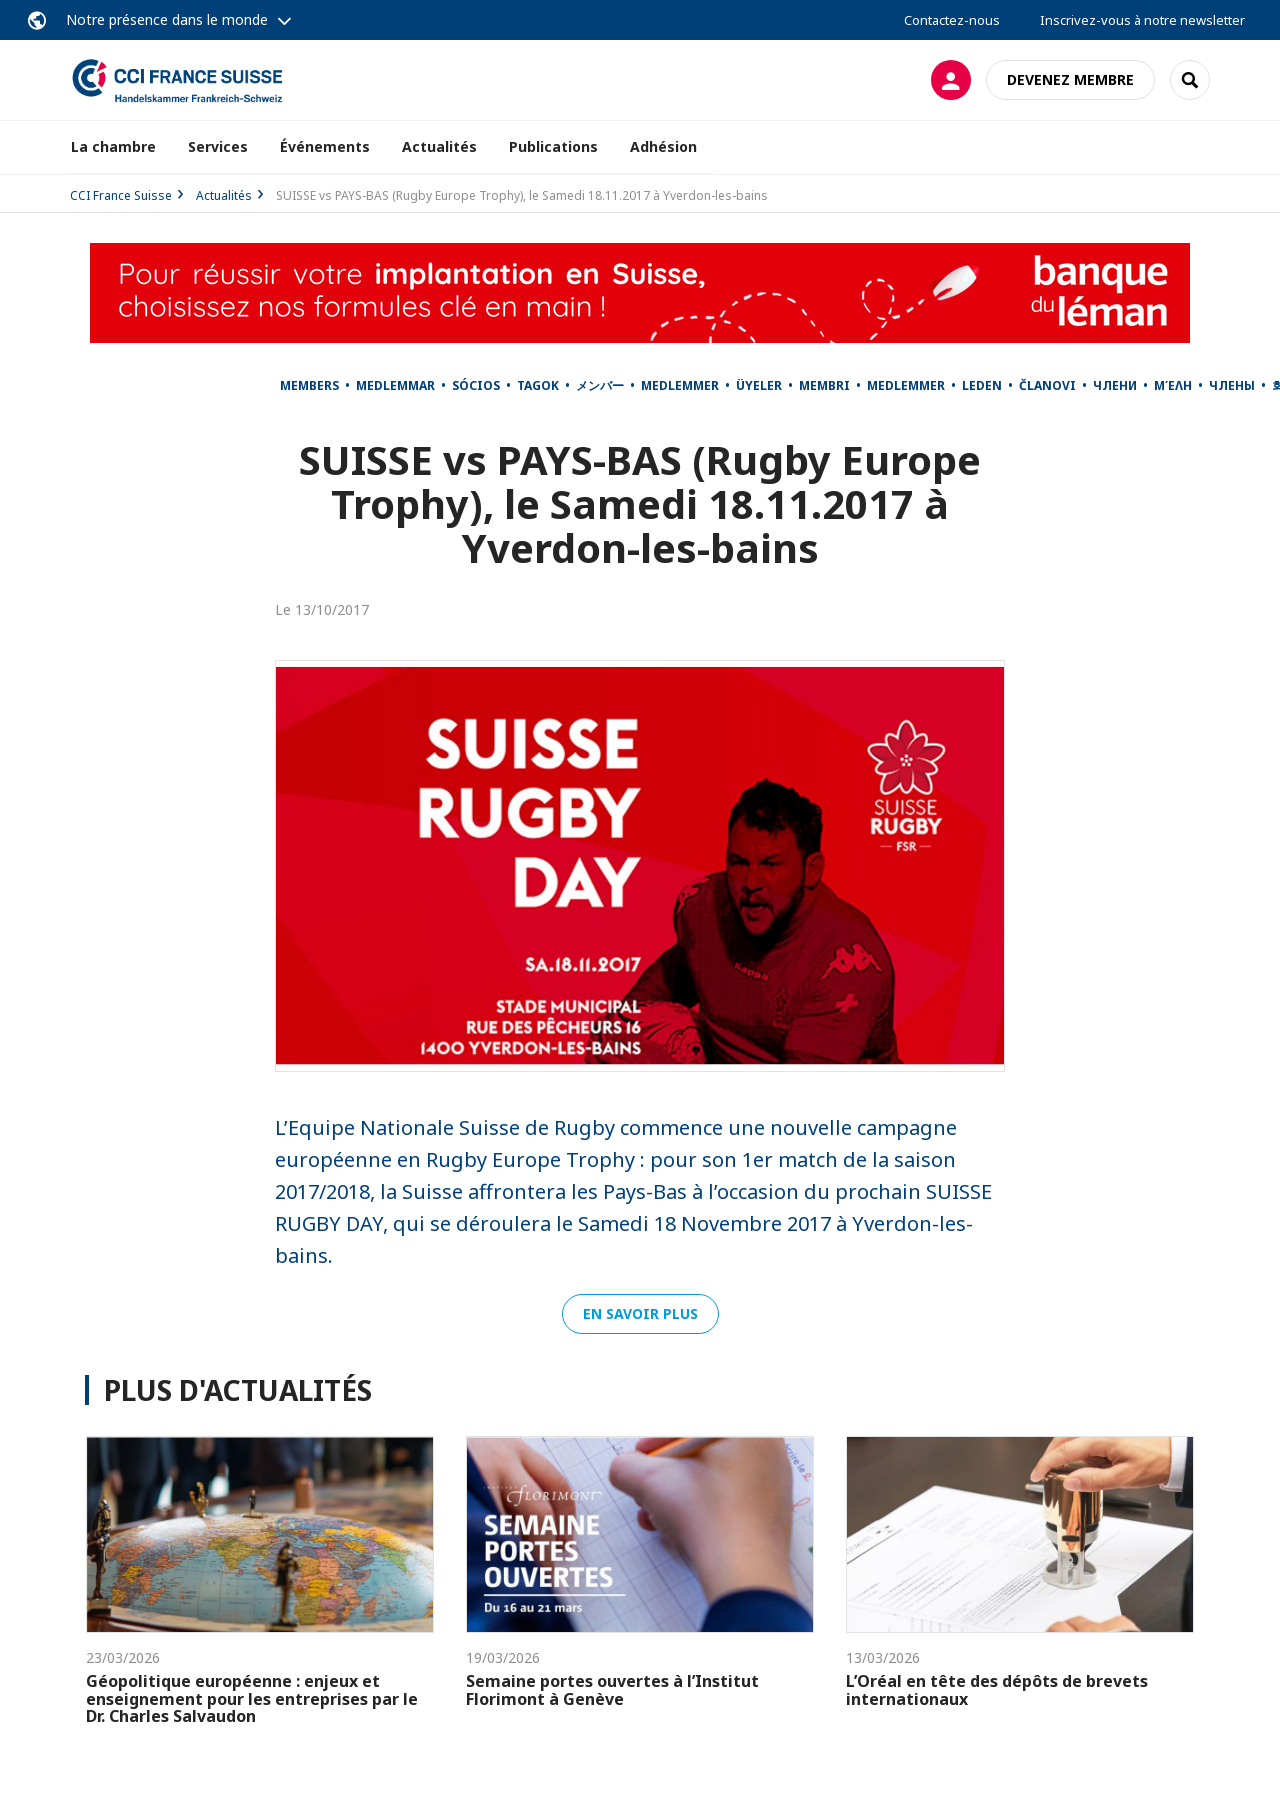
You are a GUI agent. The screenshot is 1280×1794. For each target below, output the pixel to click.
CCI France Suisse (121, 195)
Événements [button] (325, 146)
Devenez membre (1070, 79)
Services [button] (218, 146)
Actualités (439, 146)
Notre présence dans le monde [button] (167, 19)
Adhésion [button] (663, 146)
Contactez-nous (952, 20)
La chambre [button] (113, 146)
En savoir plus (640, 1313)
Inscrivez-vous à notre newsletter (1142, 20)
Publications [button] (553, 146)
